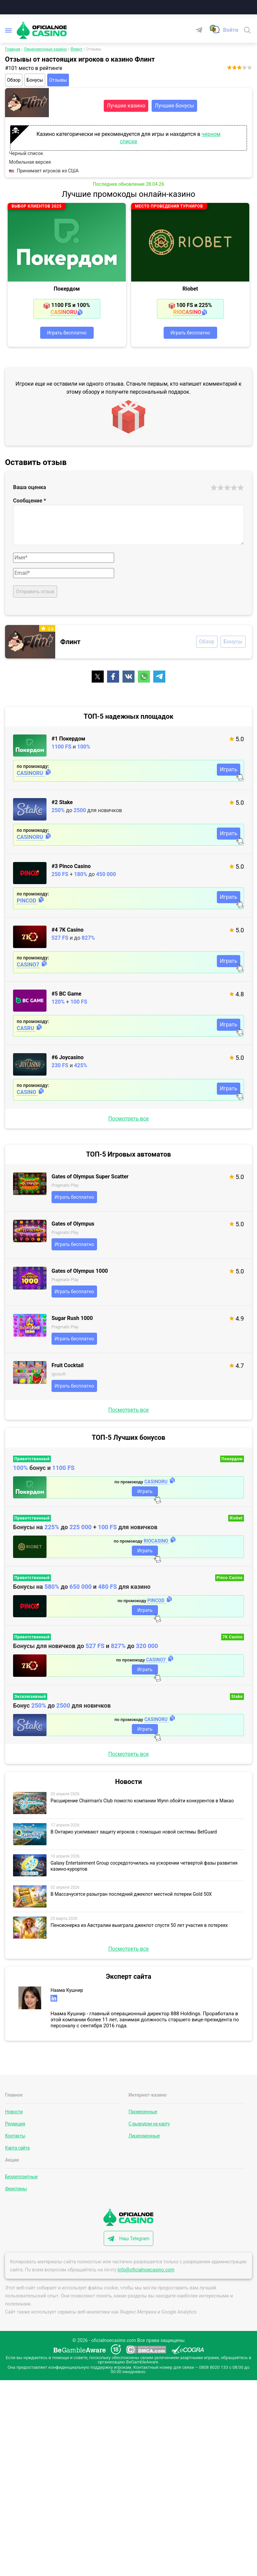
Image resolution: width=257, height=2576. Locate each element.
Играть (228, 769)
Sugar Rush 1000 (72, 1318)
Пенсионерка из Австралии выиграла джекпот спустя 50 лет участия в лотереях (139, 1925)
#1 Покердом (68, 738)
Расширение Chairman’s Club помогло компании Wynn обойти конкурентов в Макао (142, 1800)
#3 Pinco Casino (71, 866)
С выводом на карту (149, 2123)
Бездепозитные (21, 2176)
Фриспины (16, 2188)
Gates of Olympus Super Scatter (90, 1176)
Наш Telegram (134, 2238)
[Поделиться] (98, 677)
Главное (14, 2095)
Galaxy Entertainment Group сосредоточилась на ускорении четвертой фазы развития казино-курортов (144, 1866)
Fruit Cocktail (68, 1365)
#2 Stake (62, 802)
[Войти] (230, 30)
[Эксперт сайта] (30, 1997)
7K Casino (233, 1637)
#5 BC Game (66, 994)
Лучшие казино (126, 105)
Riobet (190, 289)
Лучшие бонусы (174, 105)
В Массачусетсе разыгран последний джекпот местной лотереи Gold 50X (131, 1894)
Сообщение (29, 500)
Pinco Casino (230, 1577)
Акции (12, 2160)
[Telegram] (201, 30)
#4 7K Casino (67, 930)
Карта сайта (17, 2148)
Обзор (13, 80)
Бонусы (34, 80)
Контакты (15, 2135)
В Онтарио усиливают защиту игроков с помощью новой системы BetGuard (134, 1832)
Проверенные (142, 2111)
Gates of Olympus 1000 (80, 1271)
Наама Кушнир (67, 1990)
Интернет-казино (147, 2095)
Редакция (15, 2123)
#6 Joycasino (68, 1057)
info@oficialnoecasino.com (145, 2269)
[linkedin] (54, 1998)
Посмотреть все (128, 1118)
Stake (237, 1696)
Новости (14, 2111)
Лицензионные (144, 2135)
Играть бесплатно (66, 332)
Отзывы (58, 80)
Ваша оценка (29, 487)
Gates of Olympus (73, 1224)
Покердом (67, 289)
